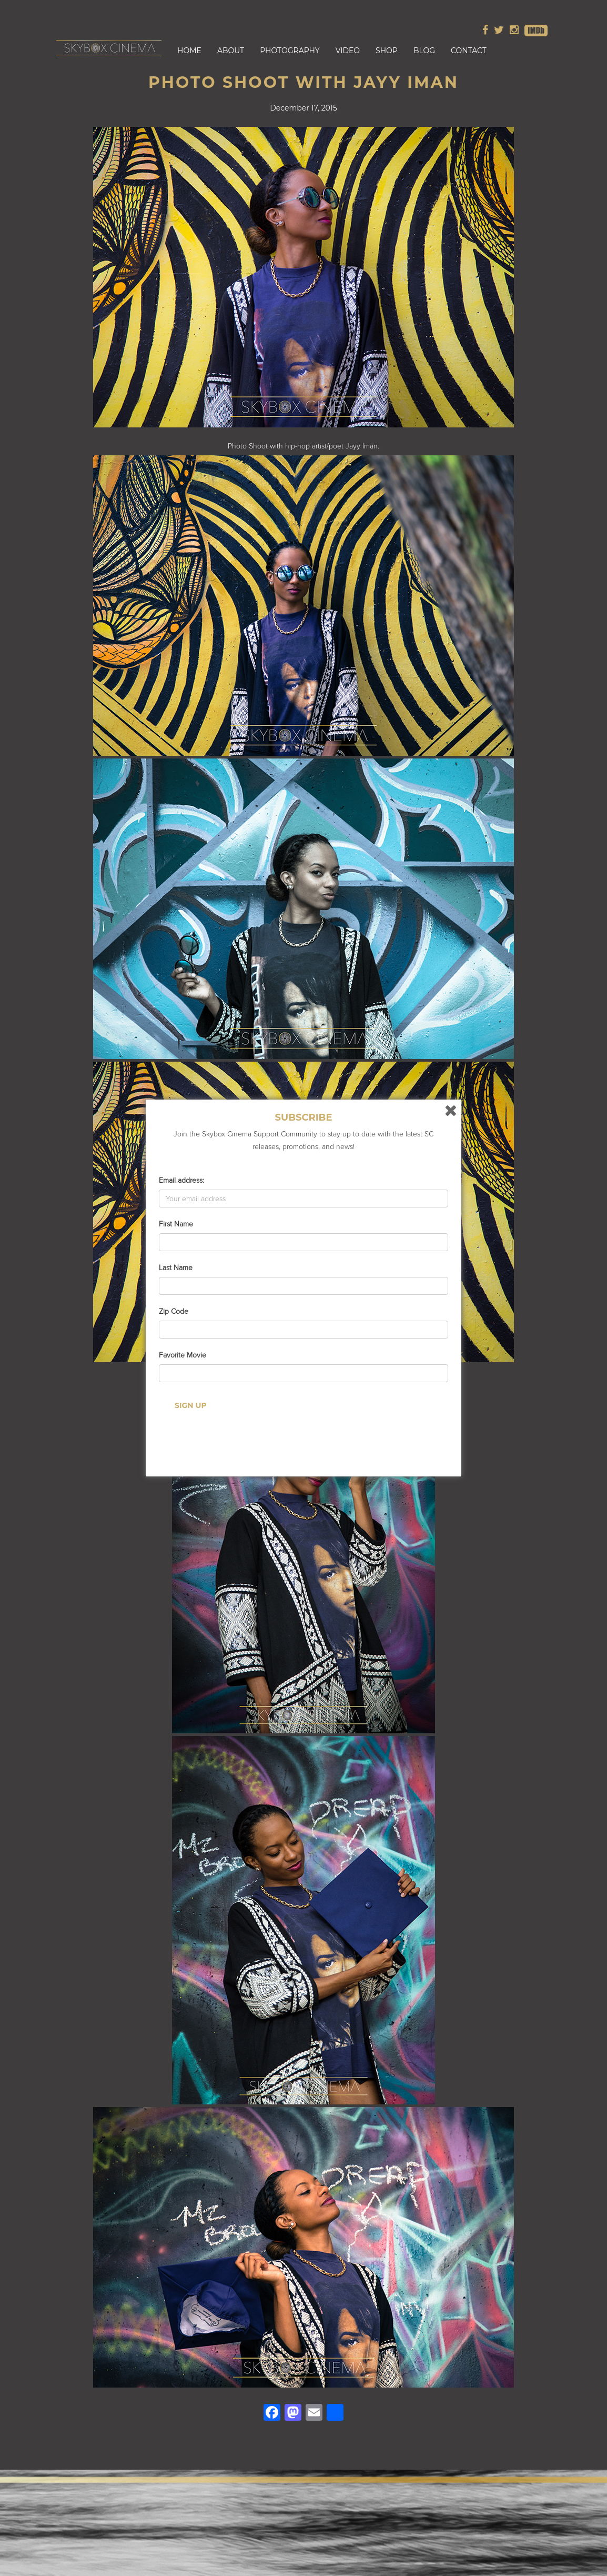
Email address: (181, 1180)
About (230, 50)
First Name (176, 1224)
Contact (469, 50)
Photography (290, 50)
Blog (424, 50)
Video (348, 50)
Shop (387, 50)
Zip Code (173, 1311)
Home (189, 50)
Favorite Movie (182, 1355)
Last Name (176, 1267)
